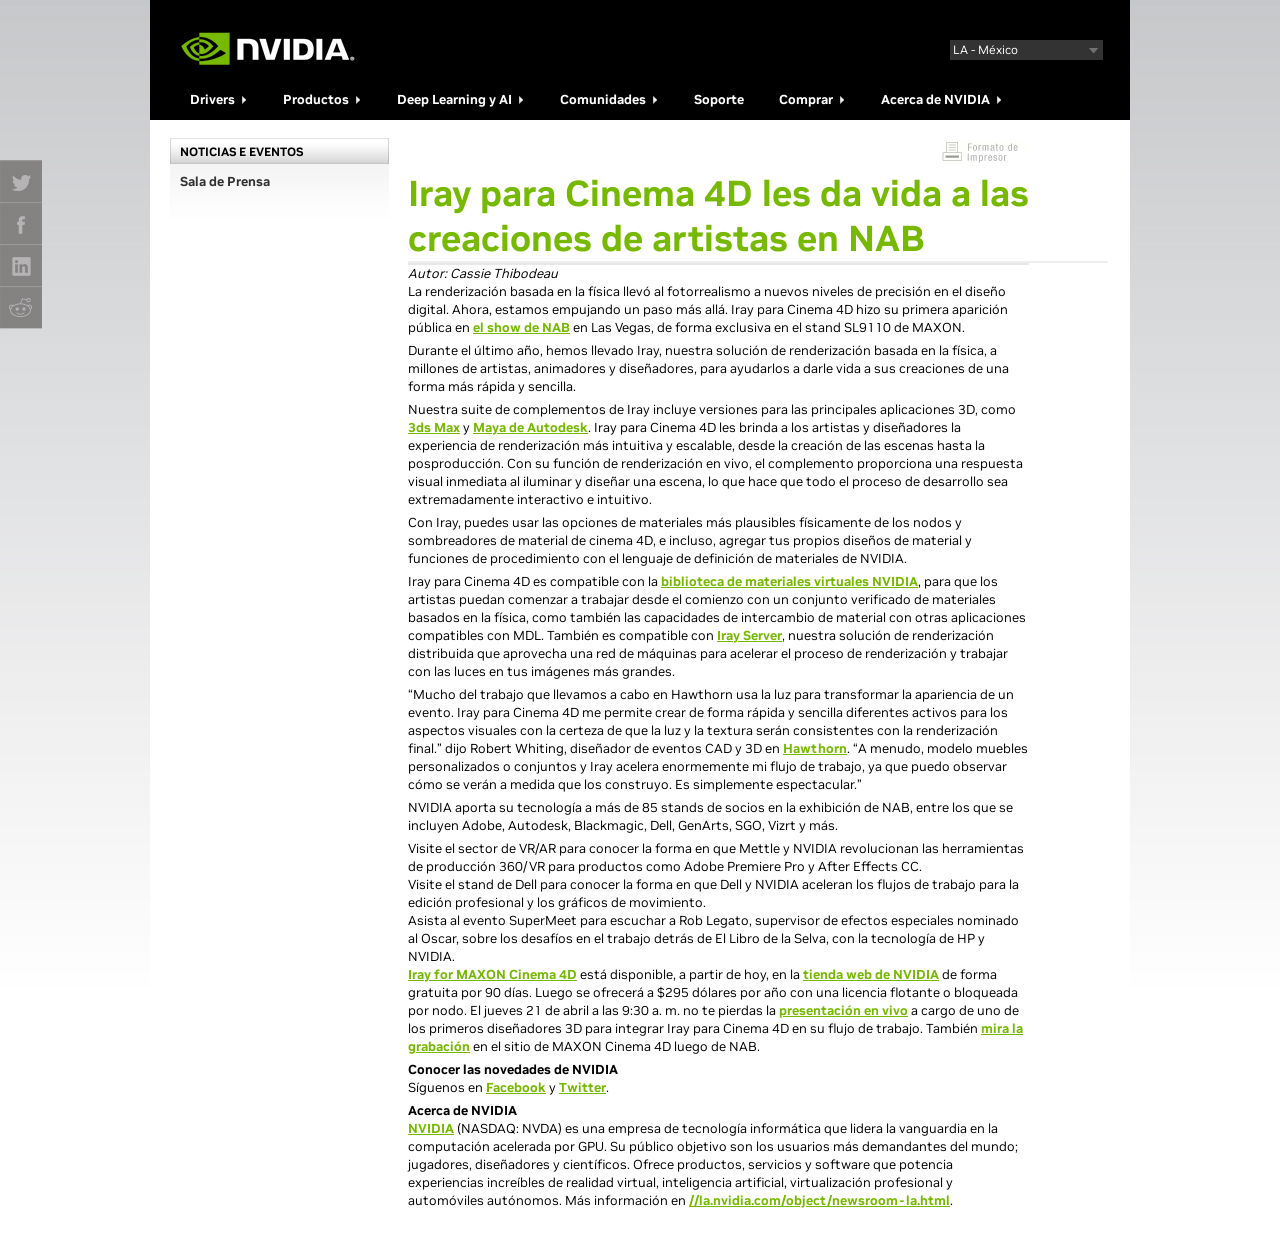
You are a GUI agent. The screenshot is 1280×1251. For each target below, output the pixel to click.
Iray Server (749, 635)
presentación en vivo (843, 1010)
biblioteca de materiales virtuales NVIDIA (789, 581)
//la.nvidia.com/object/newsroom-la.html (819, 1200)
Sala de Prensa (225, 181)
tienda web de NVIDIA (871, 974)
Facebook (516, 1087)
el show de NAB (521, 327)
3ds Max (434, 427)
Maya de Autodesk (530, 427)
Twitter (582, 1087)
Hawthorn (815, 748)
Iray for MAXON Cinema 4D (492, 974)
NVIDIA (431, 1128)
